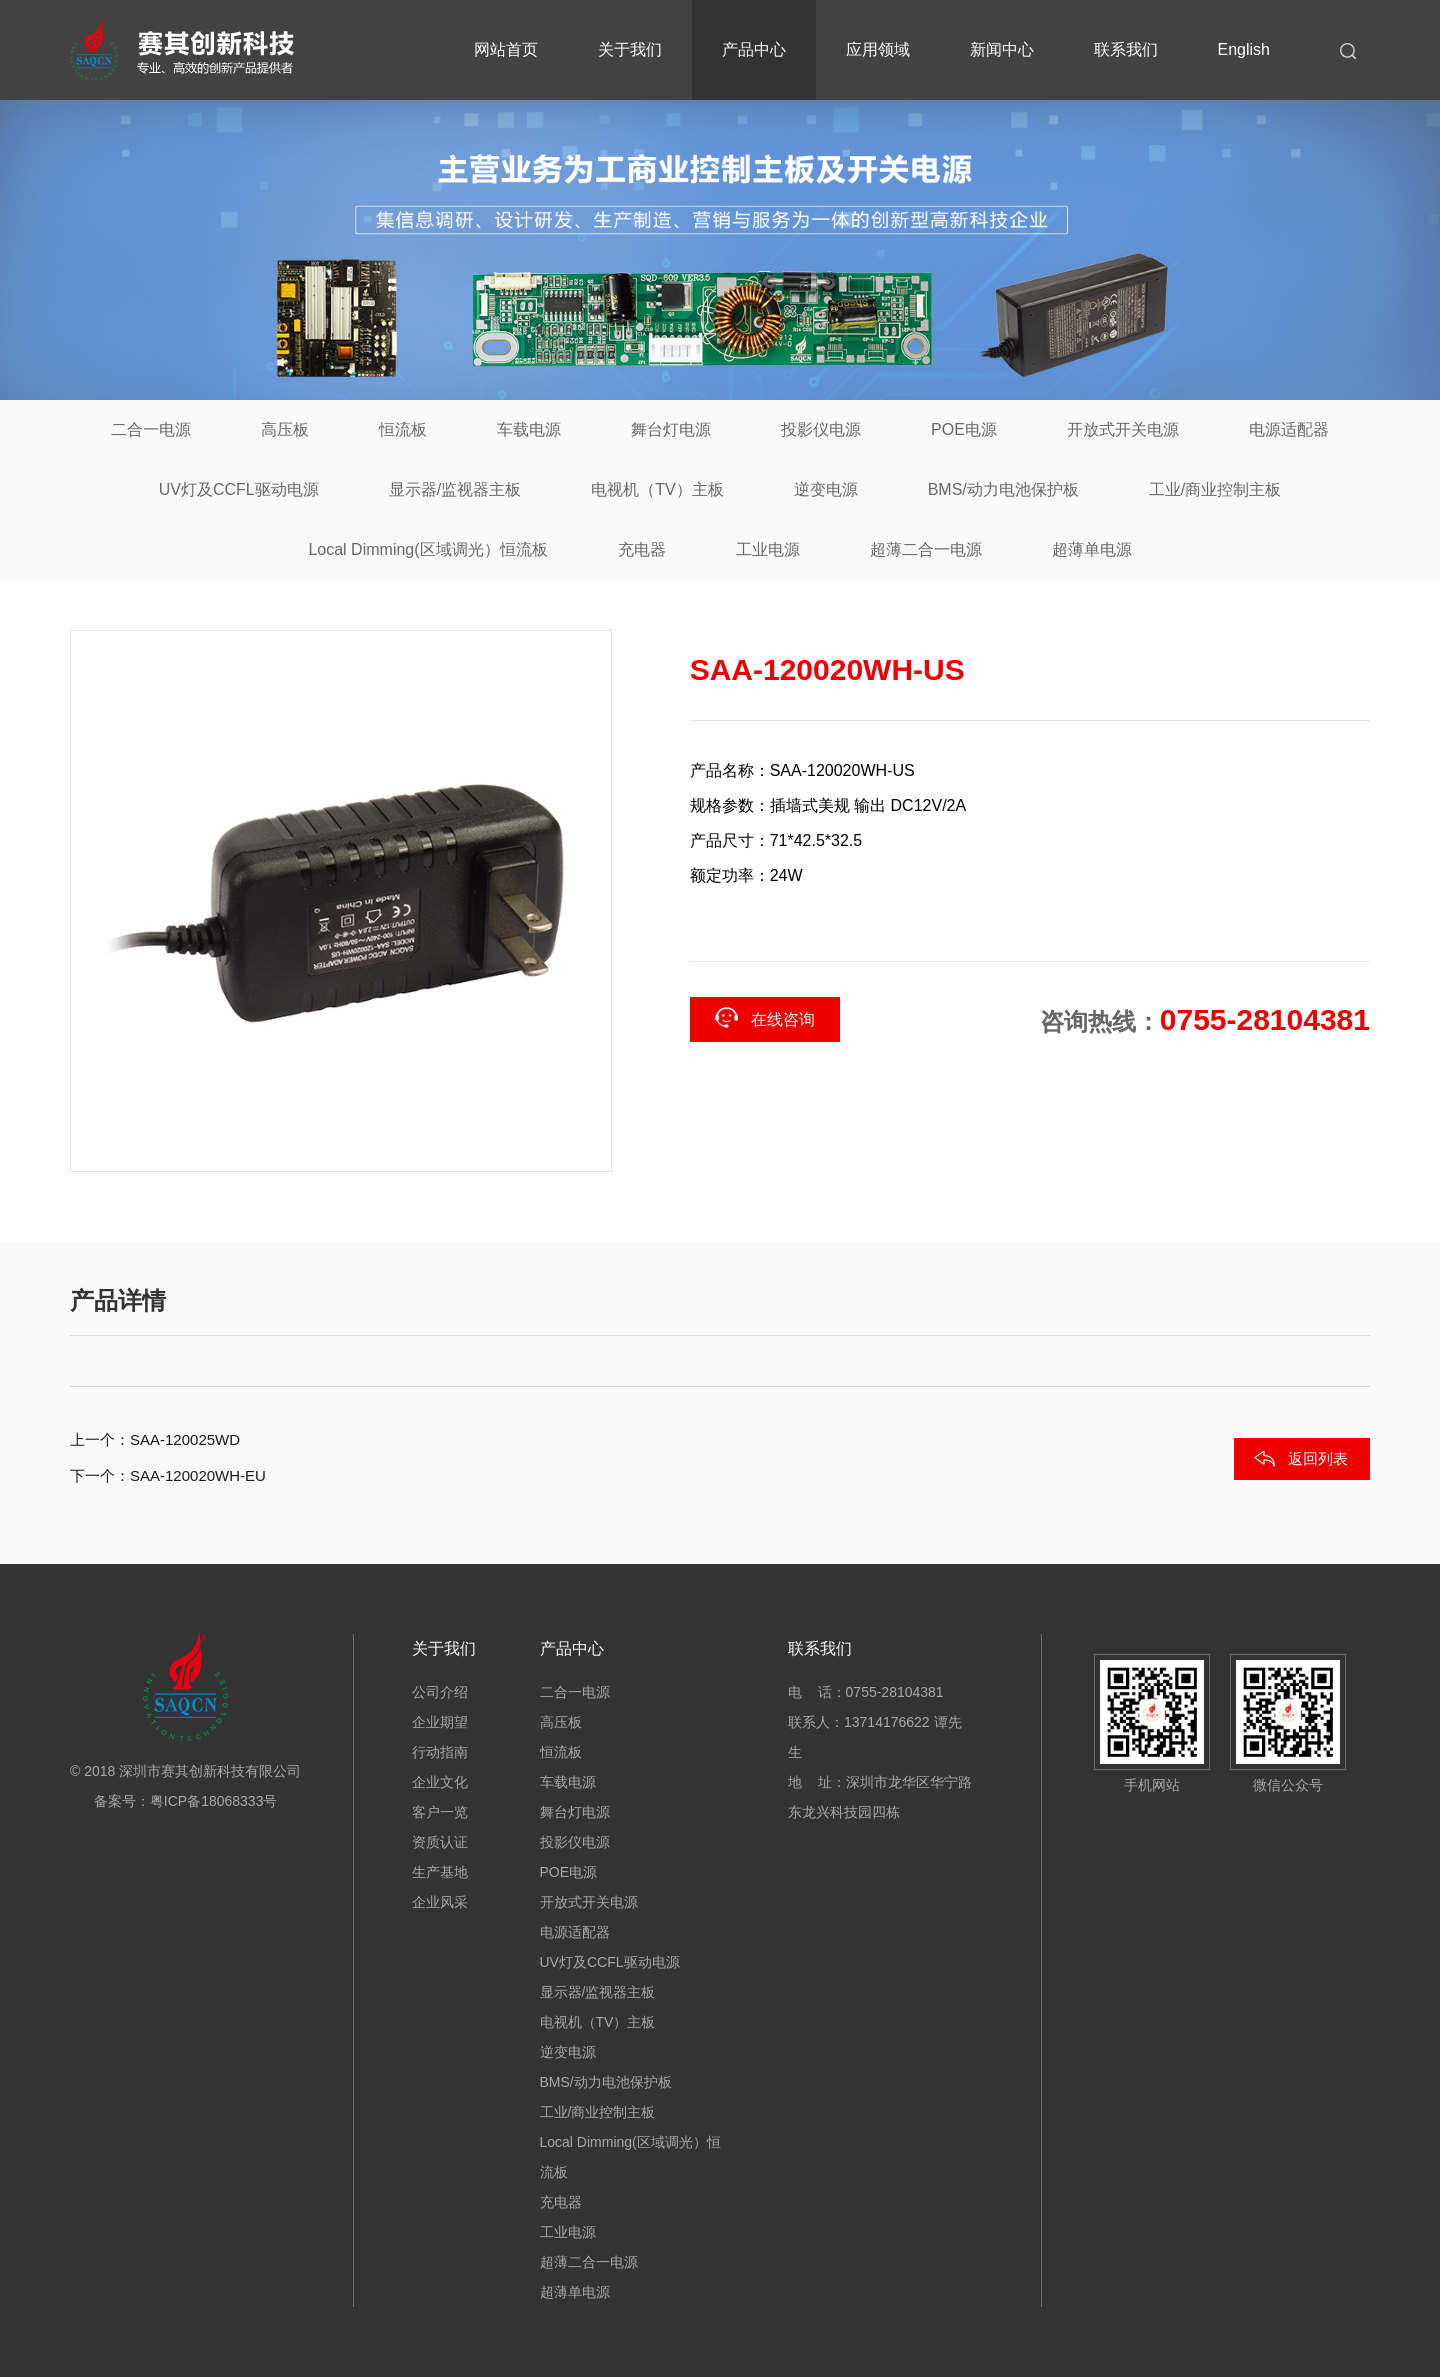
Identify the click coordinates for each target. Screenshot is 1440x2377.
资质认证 (440, 1842)
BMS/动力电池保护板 (1003, 489)
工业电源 (768, 549)
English (1244, 49)
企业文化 (440, 1782)
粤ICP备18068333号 (214, 1801)
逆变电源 (826, 489)
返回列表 (1318, 1458)
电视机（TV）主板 (657, 489)
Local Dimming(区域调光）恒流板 (427, 549)
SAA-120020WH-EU (198, 1475)
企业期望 (440, 1722)
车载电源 (529, 429)
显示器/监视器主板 (455, 489)
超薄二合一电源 (926, 549)
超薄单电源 (1092, 549)
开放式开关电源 (1123, 429)
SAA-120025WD (185, 1439)
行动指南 (440, 1752)
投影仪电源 (821, 429)
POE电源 (964, 429)
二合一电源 (151, 429)
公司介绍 (440, 1692)
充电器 (642, 549)
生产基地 (440, 1872)
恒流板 (403, 429)
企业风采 (440, 1902)
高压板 (285, 429)
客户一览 (440, 1812)
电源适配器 (1289, 429)
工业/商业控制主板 (1215, 489)
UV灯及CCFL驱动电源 (239, 489)
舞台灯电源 (671, 429)
